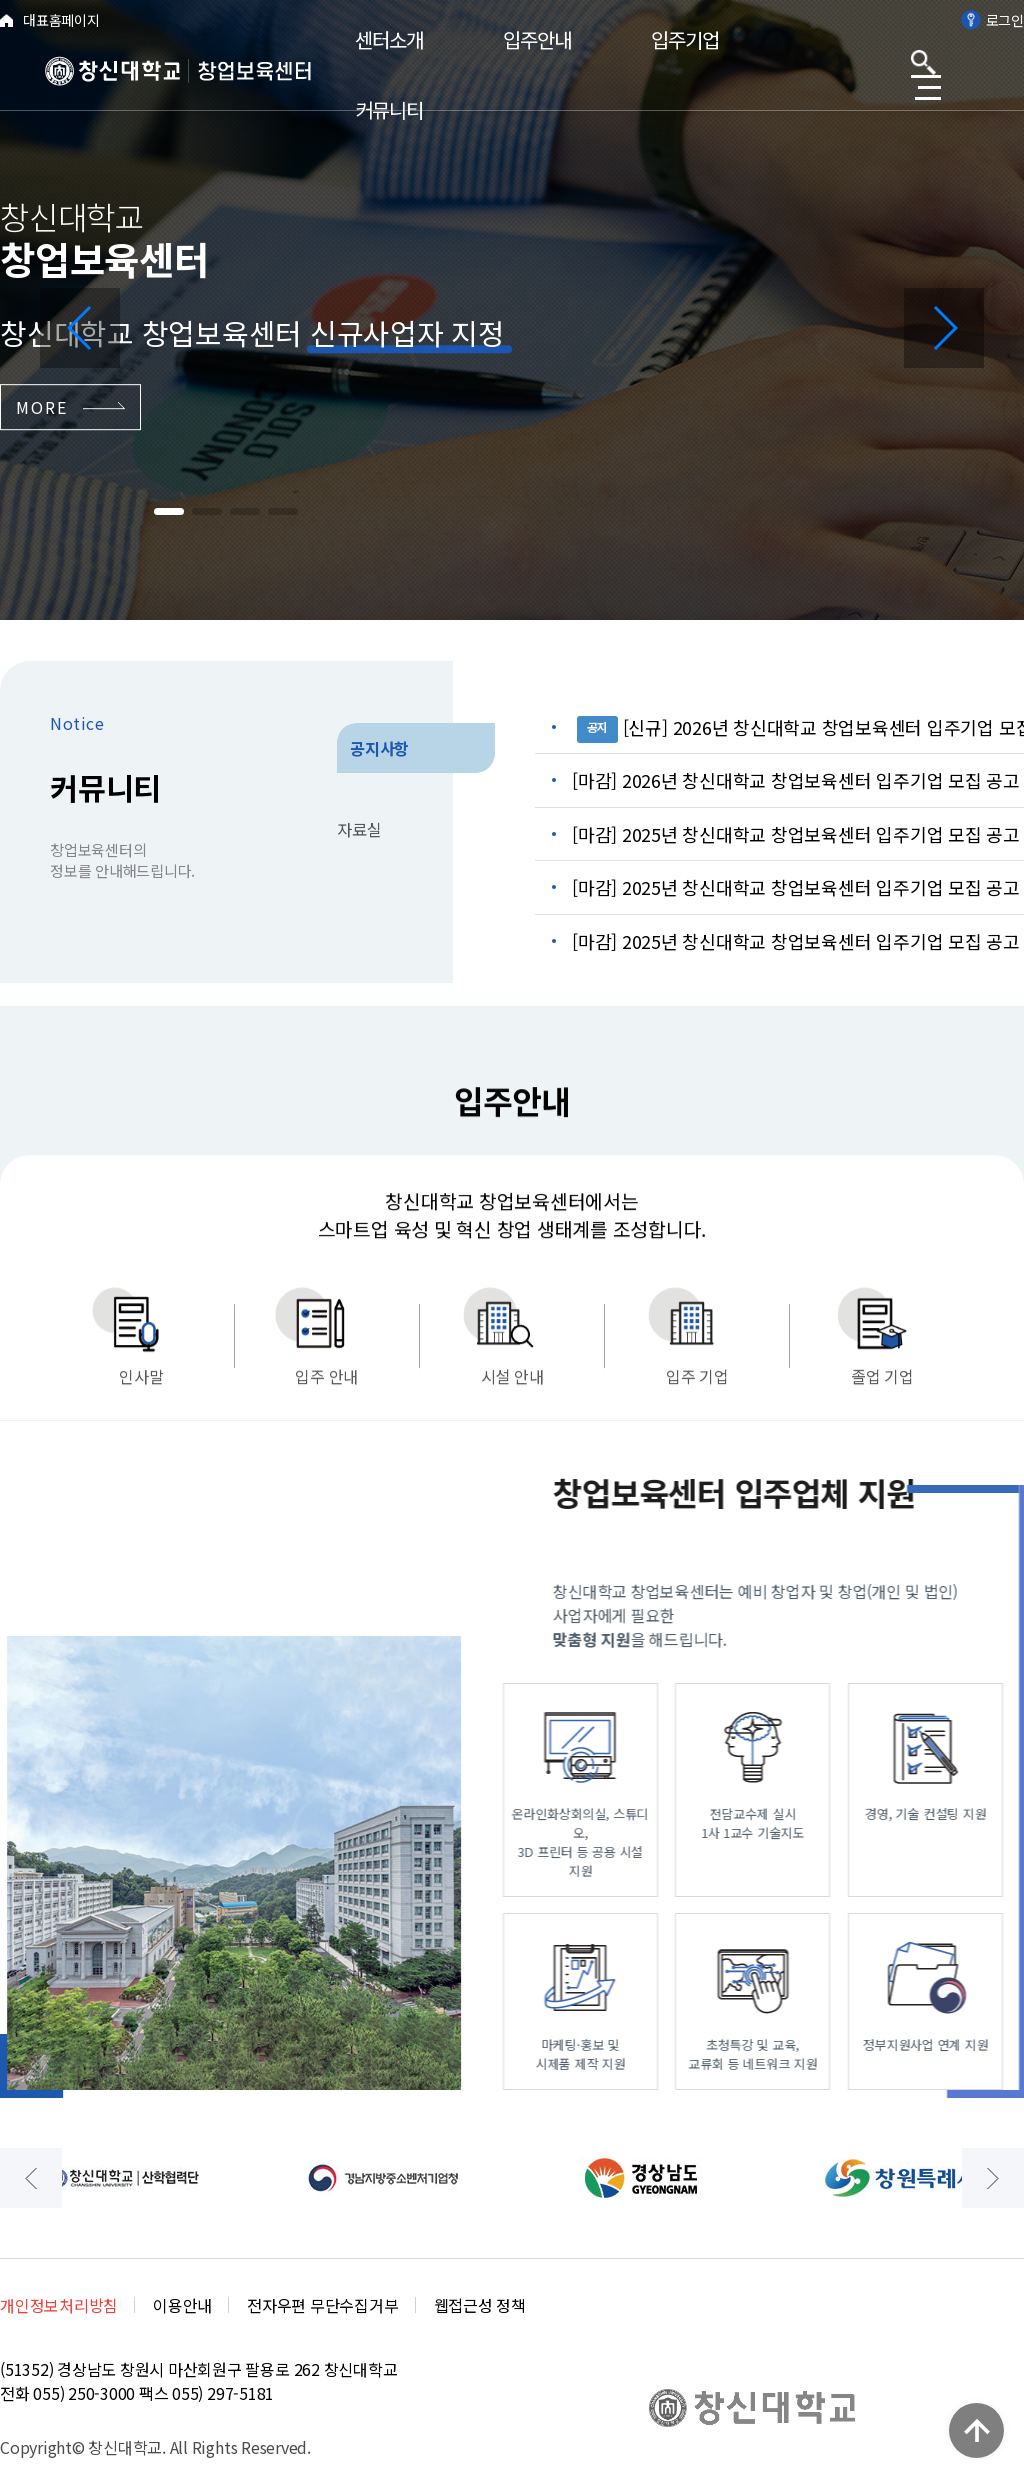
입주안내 (537, 39)
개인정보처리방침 (59, 2305)
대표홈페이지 (50, 20)
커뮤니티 (389, 109)
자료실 (359, 829)
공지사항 (379, 748)
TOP (976, 2430)
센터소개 (389, 39)
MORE (70, 407)
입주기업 (685, 39)
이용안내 (182, 2305)
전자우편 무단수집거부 (322, 2305)
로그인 (992, 20)
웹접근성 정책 (480, 2305)
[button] (80, 328)
